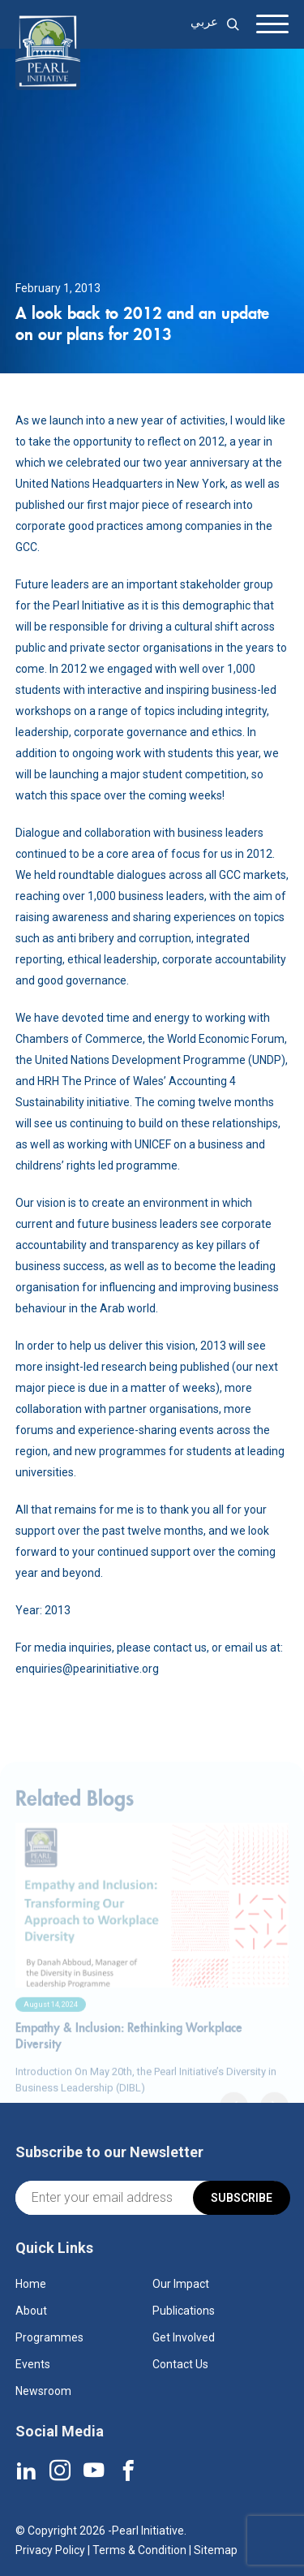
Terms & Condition (139, 2550)
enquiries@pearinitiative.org (87, 1668)
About (31, 2310)
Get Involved (183, 2337)
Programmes (49, 2337)
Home (30, 2283)
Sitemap (216, 2550)
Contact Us (180, 2364)
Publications (183, 2310)
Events (32, 2364)
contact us (180, 1647)
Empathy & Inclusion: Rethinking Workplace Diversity (128, 2058)
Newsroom (43, 2390)
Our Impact (180, 2283)
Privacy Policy (50, 2550)
